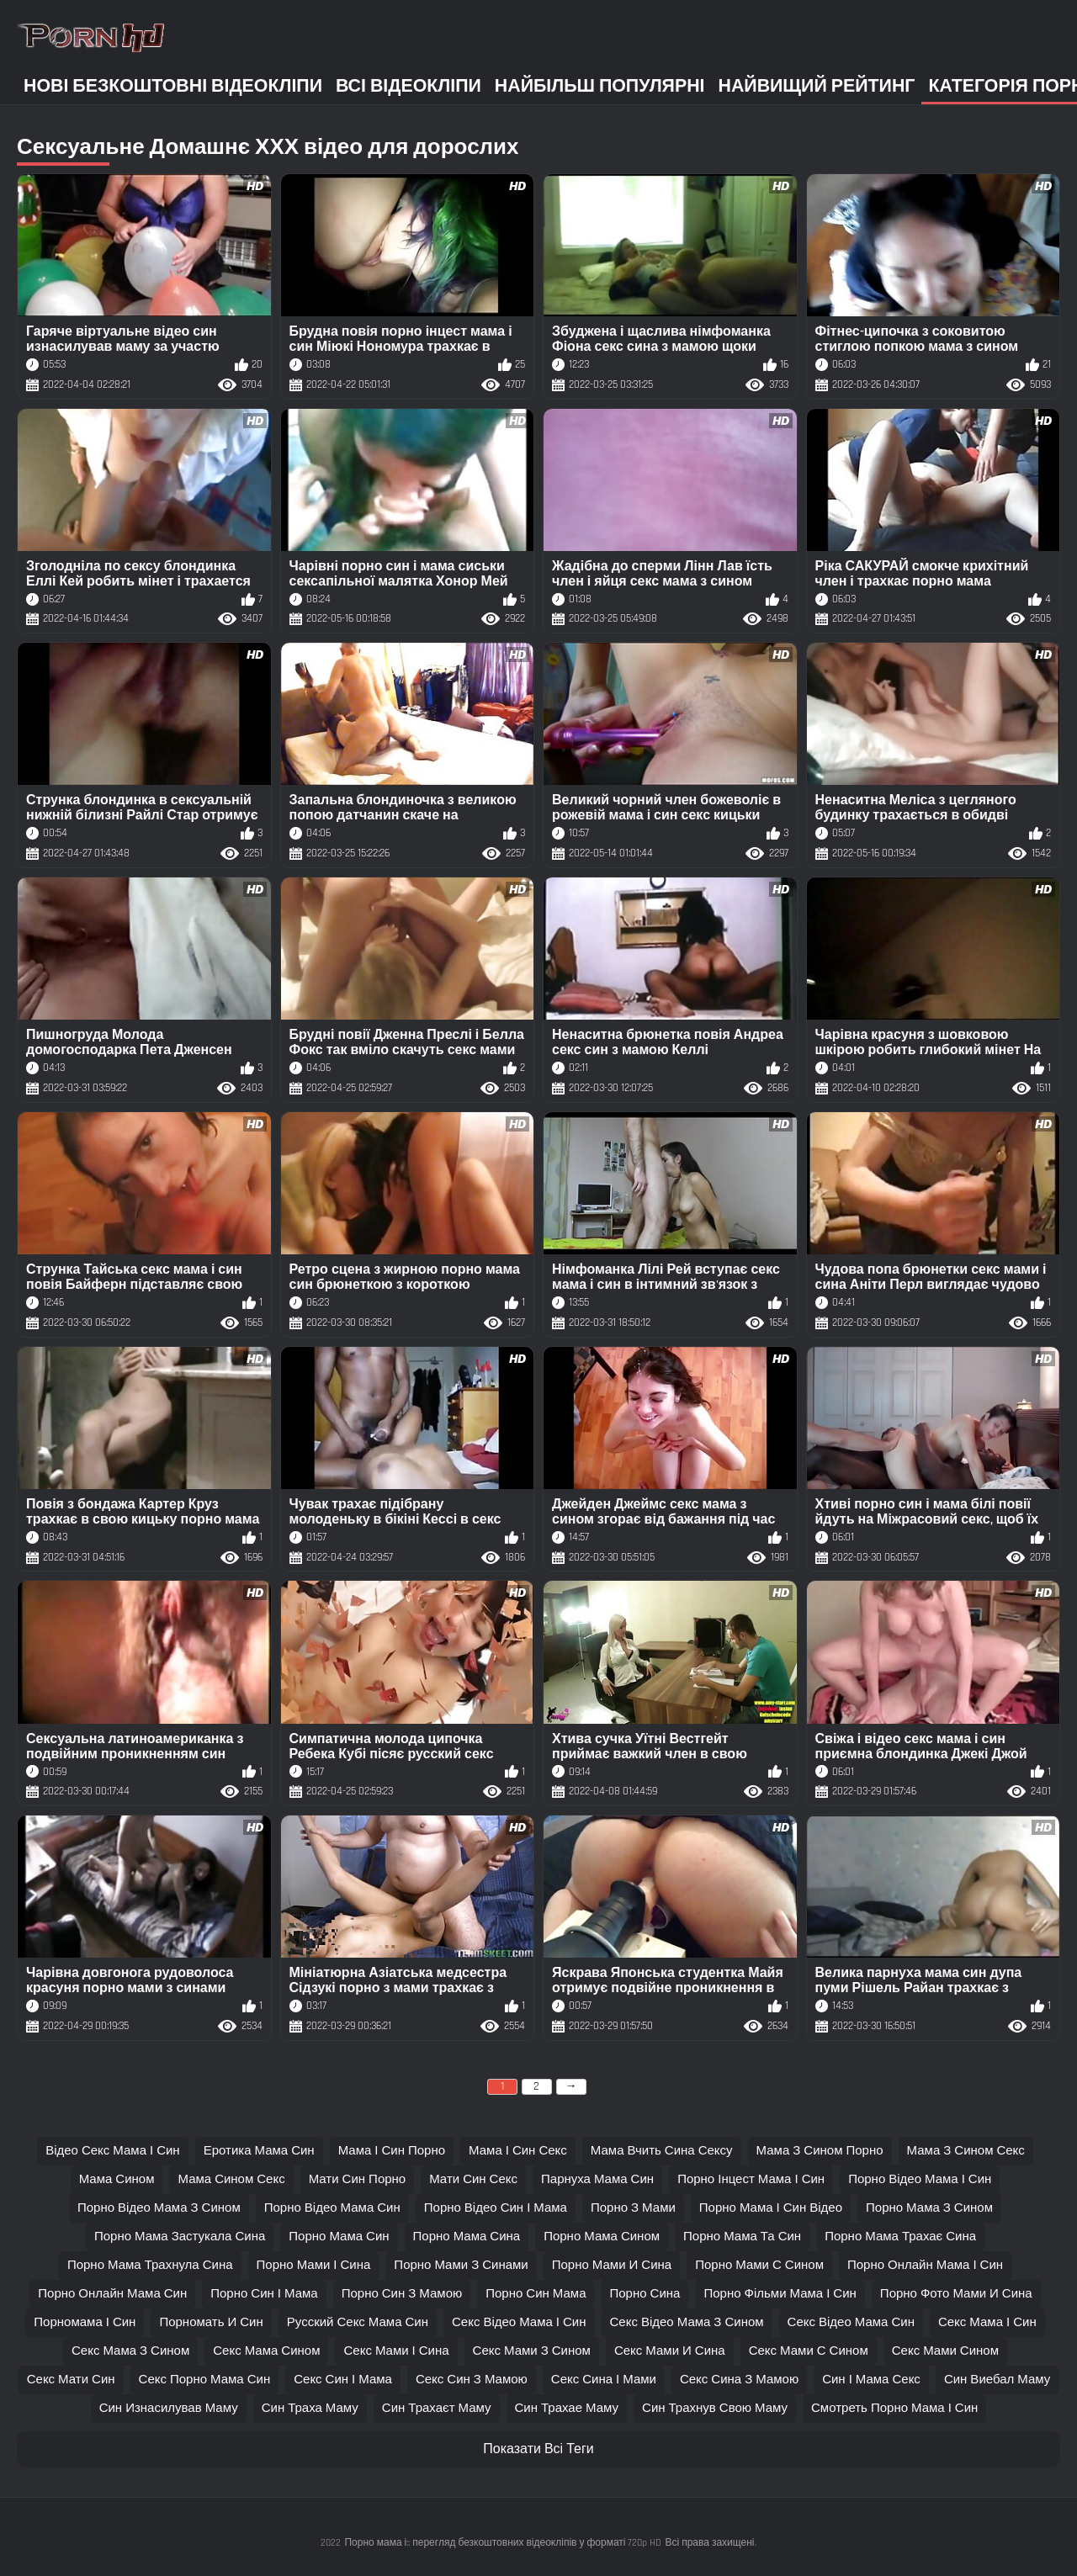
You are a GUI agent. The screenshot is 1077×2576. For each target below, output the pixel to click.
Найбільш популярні (600, 86)
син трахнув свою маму (715, 2408)
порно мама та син (742, 2237)
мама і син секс (518, 2151)
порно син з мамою (402, 2294)
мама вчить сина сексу (662, 2151)
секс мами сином (945, 2351)
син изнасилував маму (168, 2408)
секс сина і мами (603, 2380)
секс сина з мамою (739, 2380)
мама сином (117, 2179)
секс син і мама (343, 2380)
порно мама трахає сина (900, 2237)
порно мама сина (467, 2237)
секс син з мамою (472, 2380)
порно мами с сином (759, 2265)
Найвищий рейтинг (817, 86)
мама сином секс (231, 2179)
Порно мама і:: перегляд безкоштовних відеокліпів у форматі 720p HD (502, 2542)
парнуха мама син (597, 2179)
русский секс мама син (357, 2322)
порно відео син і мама (495, 2208)
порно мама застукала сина (179, 2237)
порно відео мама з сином (159, 2208)
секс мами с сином (808, 2351)
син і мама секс (871, 2380)
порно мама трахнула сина (150, 2265)
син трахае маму (567, 2408)
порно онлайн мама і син (925, 2265)
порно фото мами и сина (956, 2294)
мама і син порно (391, 2151)
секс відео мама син (851, 2322)
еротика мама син (259, 2151)
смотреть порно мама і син (894, 2408)
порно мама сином (602, 2237)
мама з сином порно (819, 2151)
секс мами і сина (395, 2351)
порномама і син (84, 2322)
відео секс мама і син (112, 2151)
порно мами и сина (611, 2265)
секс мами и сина (669, 2351)
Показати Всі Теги (538, 2449)
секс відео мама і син (519, 2322)
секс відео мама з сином (687, 2322)
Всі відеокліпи (408, 86)
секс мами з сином (532, 2351)
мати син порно (357, 2179)
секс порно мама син (205, 2380)
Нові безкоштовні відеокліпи (173, 86)
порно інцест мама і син (751, 2179)
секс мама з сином (130, 2351)
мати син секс (473, 2179)
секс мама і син (987, 2322)
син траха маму (310, 2408)
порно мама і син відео (770, 2208)
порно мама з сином (929, 2208)
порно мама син (339, 2237)
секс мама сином (266, 2351)
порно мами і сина (314, 2265)
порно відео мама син (332, 2208)
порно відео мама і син (919, 2179)
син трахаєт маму (436, 2408)
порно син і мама (263, 2294)
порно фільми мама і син (779, 2294)
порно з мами (633, 2208)
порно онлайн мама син (112, 2294)
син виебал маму (997, 2380)
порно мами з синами (461, 2265)
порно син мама (535, 2294)
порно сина (644, 2294)
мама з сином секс (966, 2151)
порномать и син (211, 2322)
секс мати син (71, 2380)
